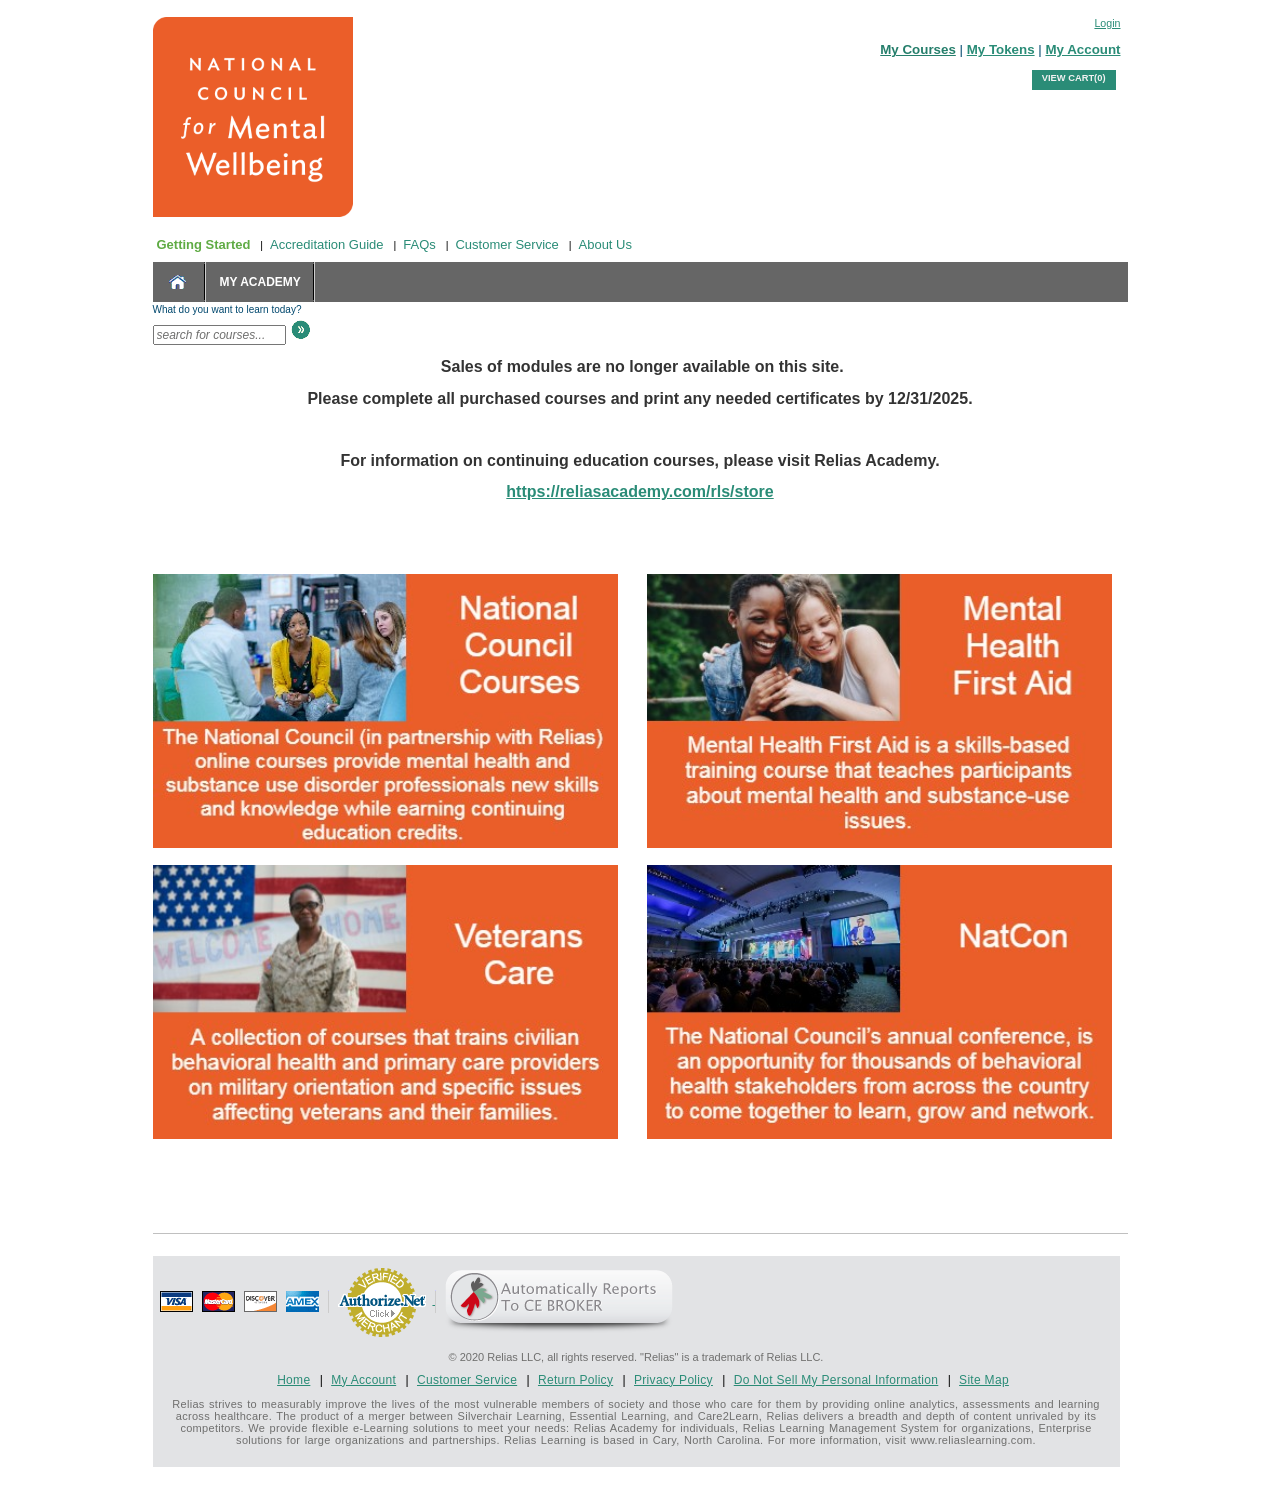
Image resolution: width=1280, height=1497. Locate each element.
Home (293, 1380)
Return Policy (575, 1380)
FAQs (419, 244)
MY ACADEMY (260, 282)
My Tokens (1001, 49)
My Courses (918, 49)
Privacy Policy (673, 1380)
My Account (1082, 49)
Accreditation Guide (326, 244)
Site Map (984, 1380)
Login (1107, 23)
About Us (605, 244)
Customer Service (506, 244)
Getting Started (204, 244)
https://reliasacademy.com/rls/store (639, 491)
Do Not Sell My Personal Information (836, 1380)
